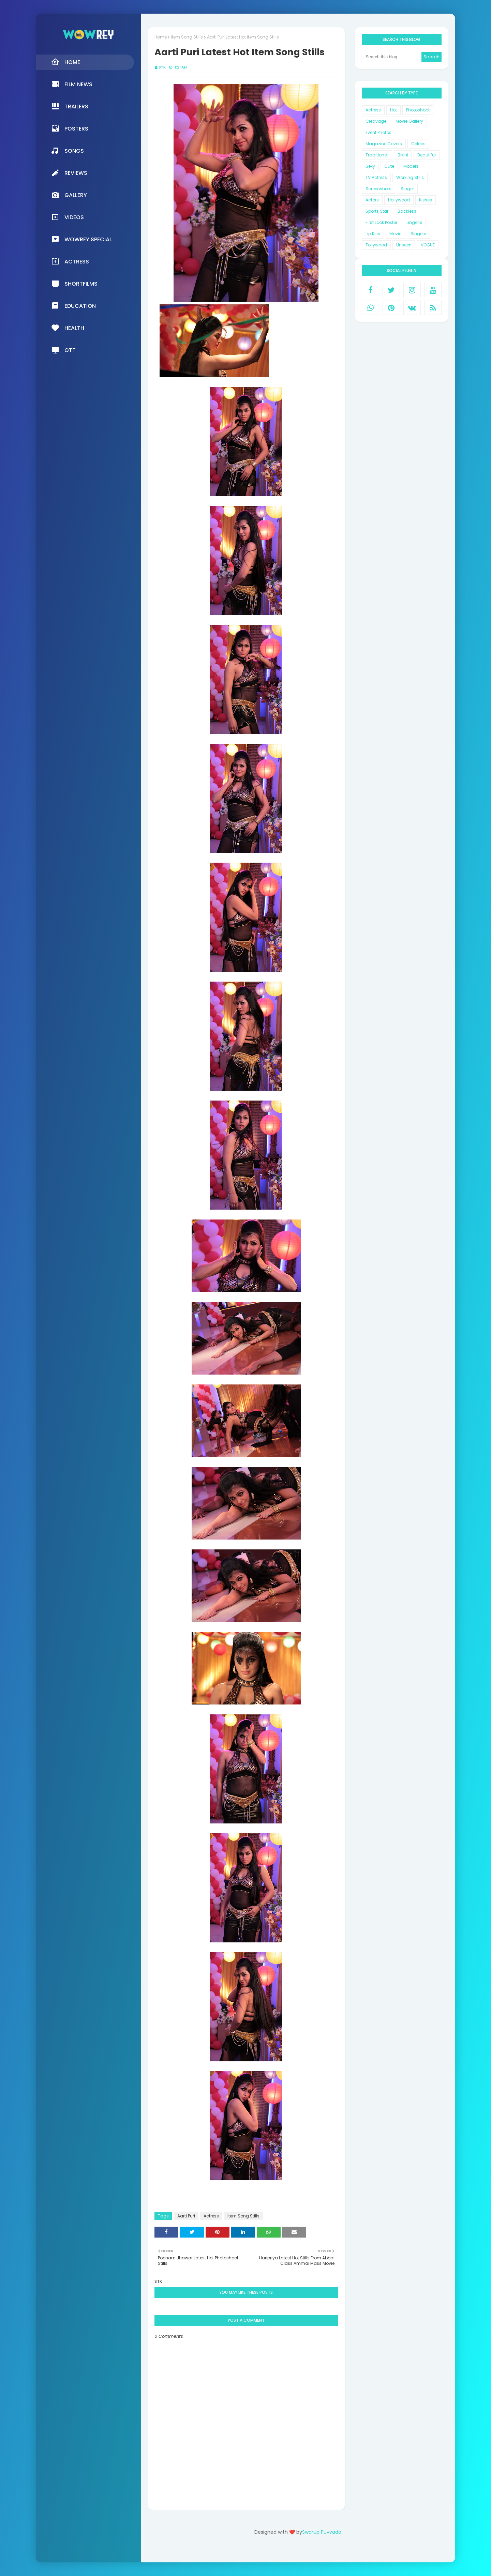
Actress (211, 2216)
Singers (418, 234)
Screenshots (378, 189)
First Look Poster (381, 222)
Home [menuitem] (65, 62)
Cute (389, 166)
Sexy (370, 166)
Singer (407, 189)
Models (410, 166)
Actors (372, 200)
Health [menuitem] (67, 328)
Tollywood (376, 245)
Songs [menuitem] (67, 151)
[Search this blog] (392, 57)
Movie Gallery (409, 121)
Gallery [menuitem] (69, 195)
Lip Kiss (373, 234)
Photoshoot (418, 110)
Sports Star (377, 211)
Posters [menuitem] (69, 128)
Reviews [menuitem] (69, 173)
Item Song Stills (187, 37)
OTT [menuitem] (63, 350)
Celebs (418, 144)
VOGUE (428, 245)
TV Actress (376, 177)
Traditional (377, 155)
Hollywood (399, 200)
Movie (395, 234)
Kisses (425, 200)
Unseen (404, 245)
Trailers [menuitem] (69, 106)
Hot (393, 110)
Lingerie (414, 222)
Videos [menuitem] (67, 217)
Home (160, 37)
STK (162, 67)
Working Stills (410, 177)
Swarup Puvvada (321, 2532)
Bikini (403, 155)
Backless (407, 211)
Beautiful (426, 155)
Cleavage (376, 121)
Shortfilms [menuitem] (74, 283)
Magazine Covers (384, 144)
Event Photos (378, 132)
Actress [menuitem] (70, 261)
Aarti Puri (186, 2216)
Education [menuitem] (73, 306)
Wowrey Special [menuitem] (81, 239)
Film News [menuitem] (71, 84)
